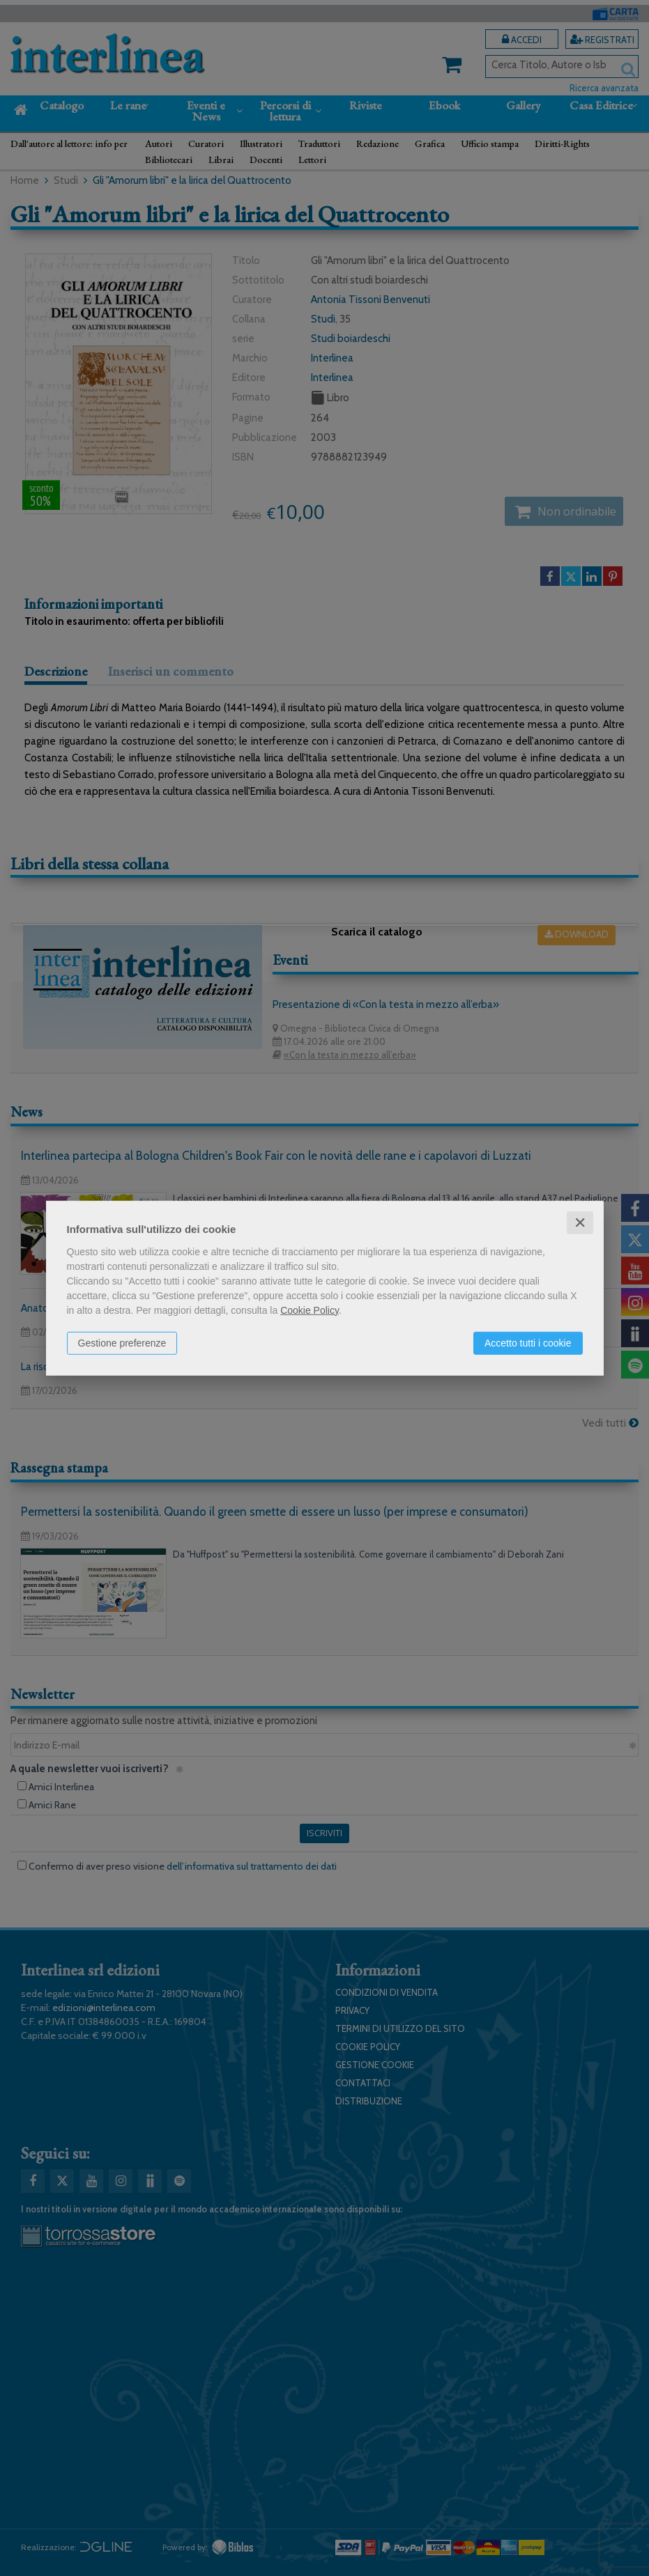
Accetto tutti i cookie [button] (528, 1342)
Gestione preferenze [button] (122, 1342)
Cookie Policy (309, 1309)
